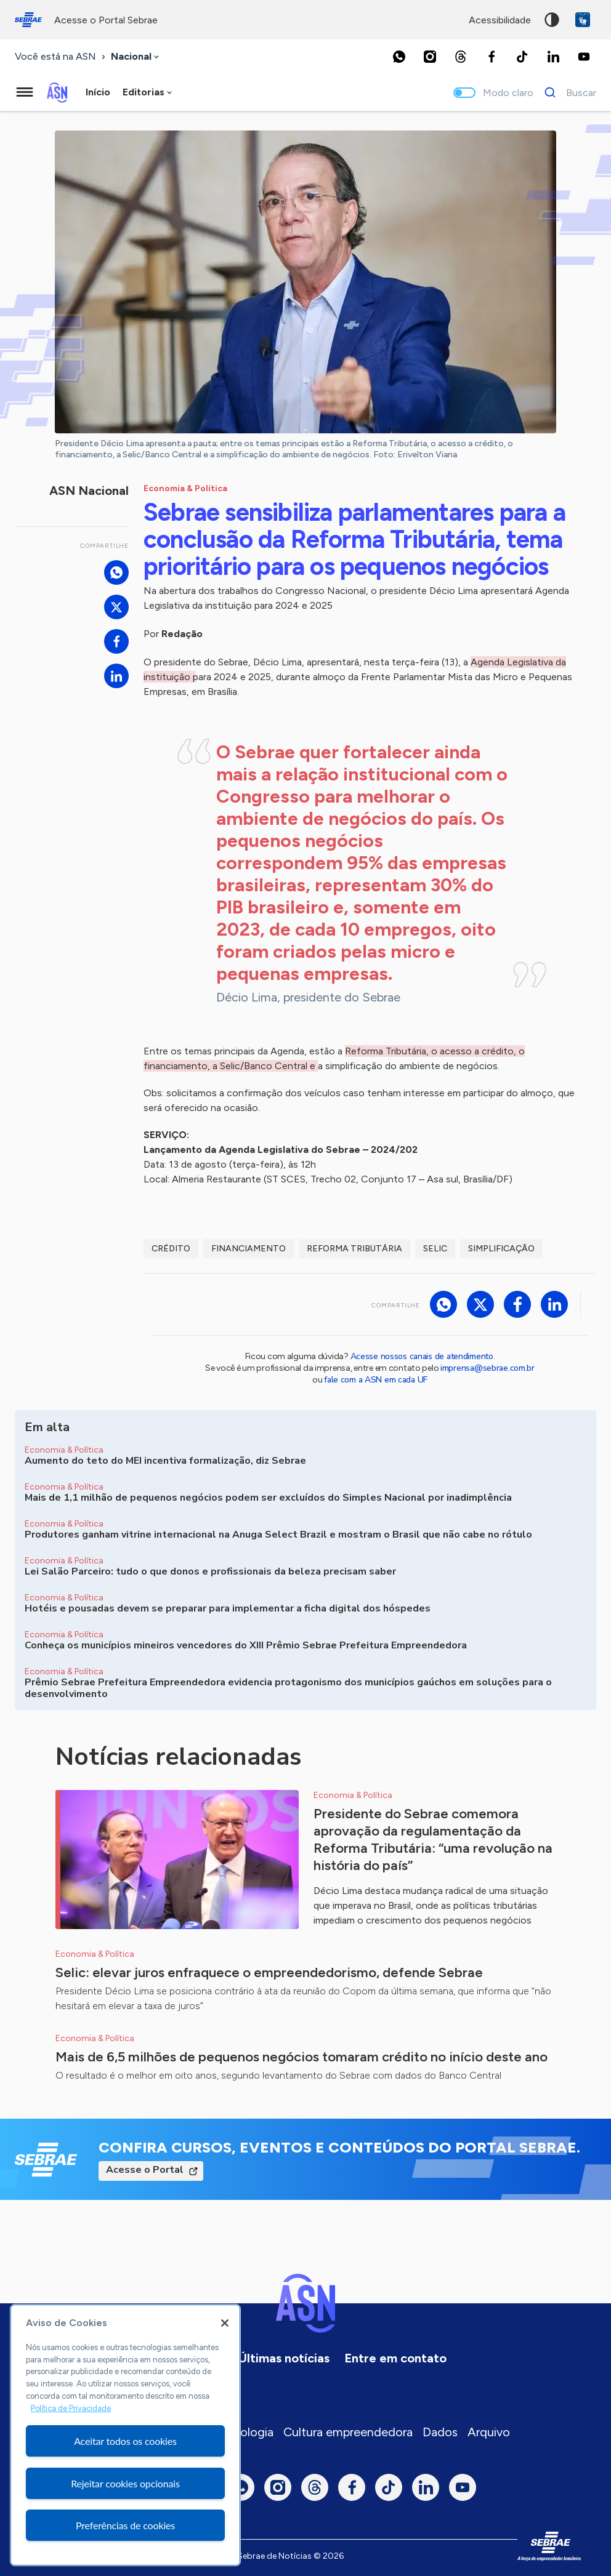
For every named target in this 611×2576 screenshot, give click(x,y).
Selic (435, 1248)
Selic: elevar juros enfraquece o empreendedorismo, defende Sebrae (269, 1972)
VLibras (582, 19)
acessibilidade (500, 20)
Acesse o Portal (145, 2170)
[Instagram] (430, 56)
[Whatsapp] (399, 56)
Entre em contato (395, 2358)
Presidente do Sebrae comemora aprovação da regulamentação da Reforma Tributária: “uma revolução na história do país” (433, 1839)
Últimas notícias (284, 2358)
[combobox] (136, 57)
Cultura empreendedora (348, 2432)
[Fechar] (224, 2323)
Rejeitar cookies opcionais (125, 2483)
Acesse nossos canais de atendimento (421, 1356)
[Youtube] (584, 56)
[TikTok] (522, 56)
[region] (125, 2435)
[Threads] (460, 56)
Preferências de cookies (125, 2525)
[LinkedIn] (553, 56)
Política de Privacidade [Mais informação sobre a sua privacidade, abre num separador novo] (71, 2408)
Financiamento (248, 1248)
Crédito (171, 1248)
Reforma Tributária (354, 1248)
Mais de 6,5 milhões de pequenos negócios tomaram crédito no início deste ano (301, 2056)
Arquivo (488, 2432)
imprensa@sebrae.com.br (487, 1368)
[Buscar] (567, 92)
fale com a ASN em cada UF (375, 1380)
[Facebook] (491, 56)
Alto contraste (551, 19)
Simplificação (501, 1248)
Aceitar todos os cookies (125, 2441)
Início (98, 92)
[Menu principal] (24, 92)
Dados (440, 2432)
